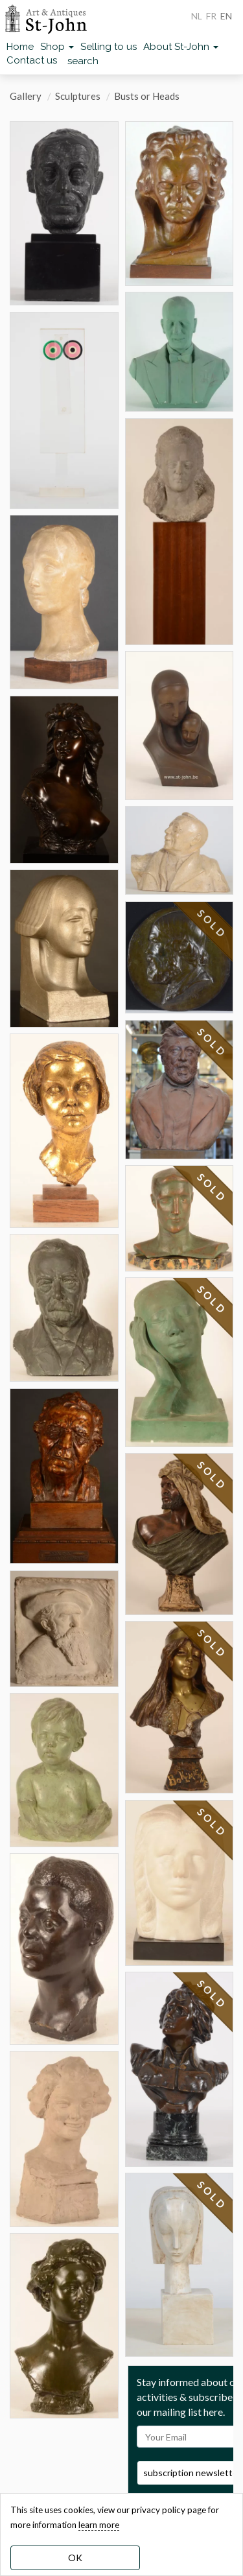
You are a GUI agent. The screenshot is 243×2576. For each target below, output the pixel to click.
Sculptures (77, 96)
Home (20, 47)
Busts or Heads (146, 96)
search (82, 61)
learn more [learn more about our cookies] (98, 2525)
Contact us (31, 60)
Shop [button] (57, 47)
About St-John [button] (180, 47)
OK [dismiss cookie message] (75, 2557)
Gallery (25, 96)
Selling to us (108, 47)
